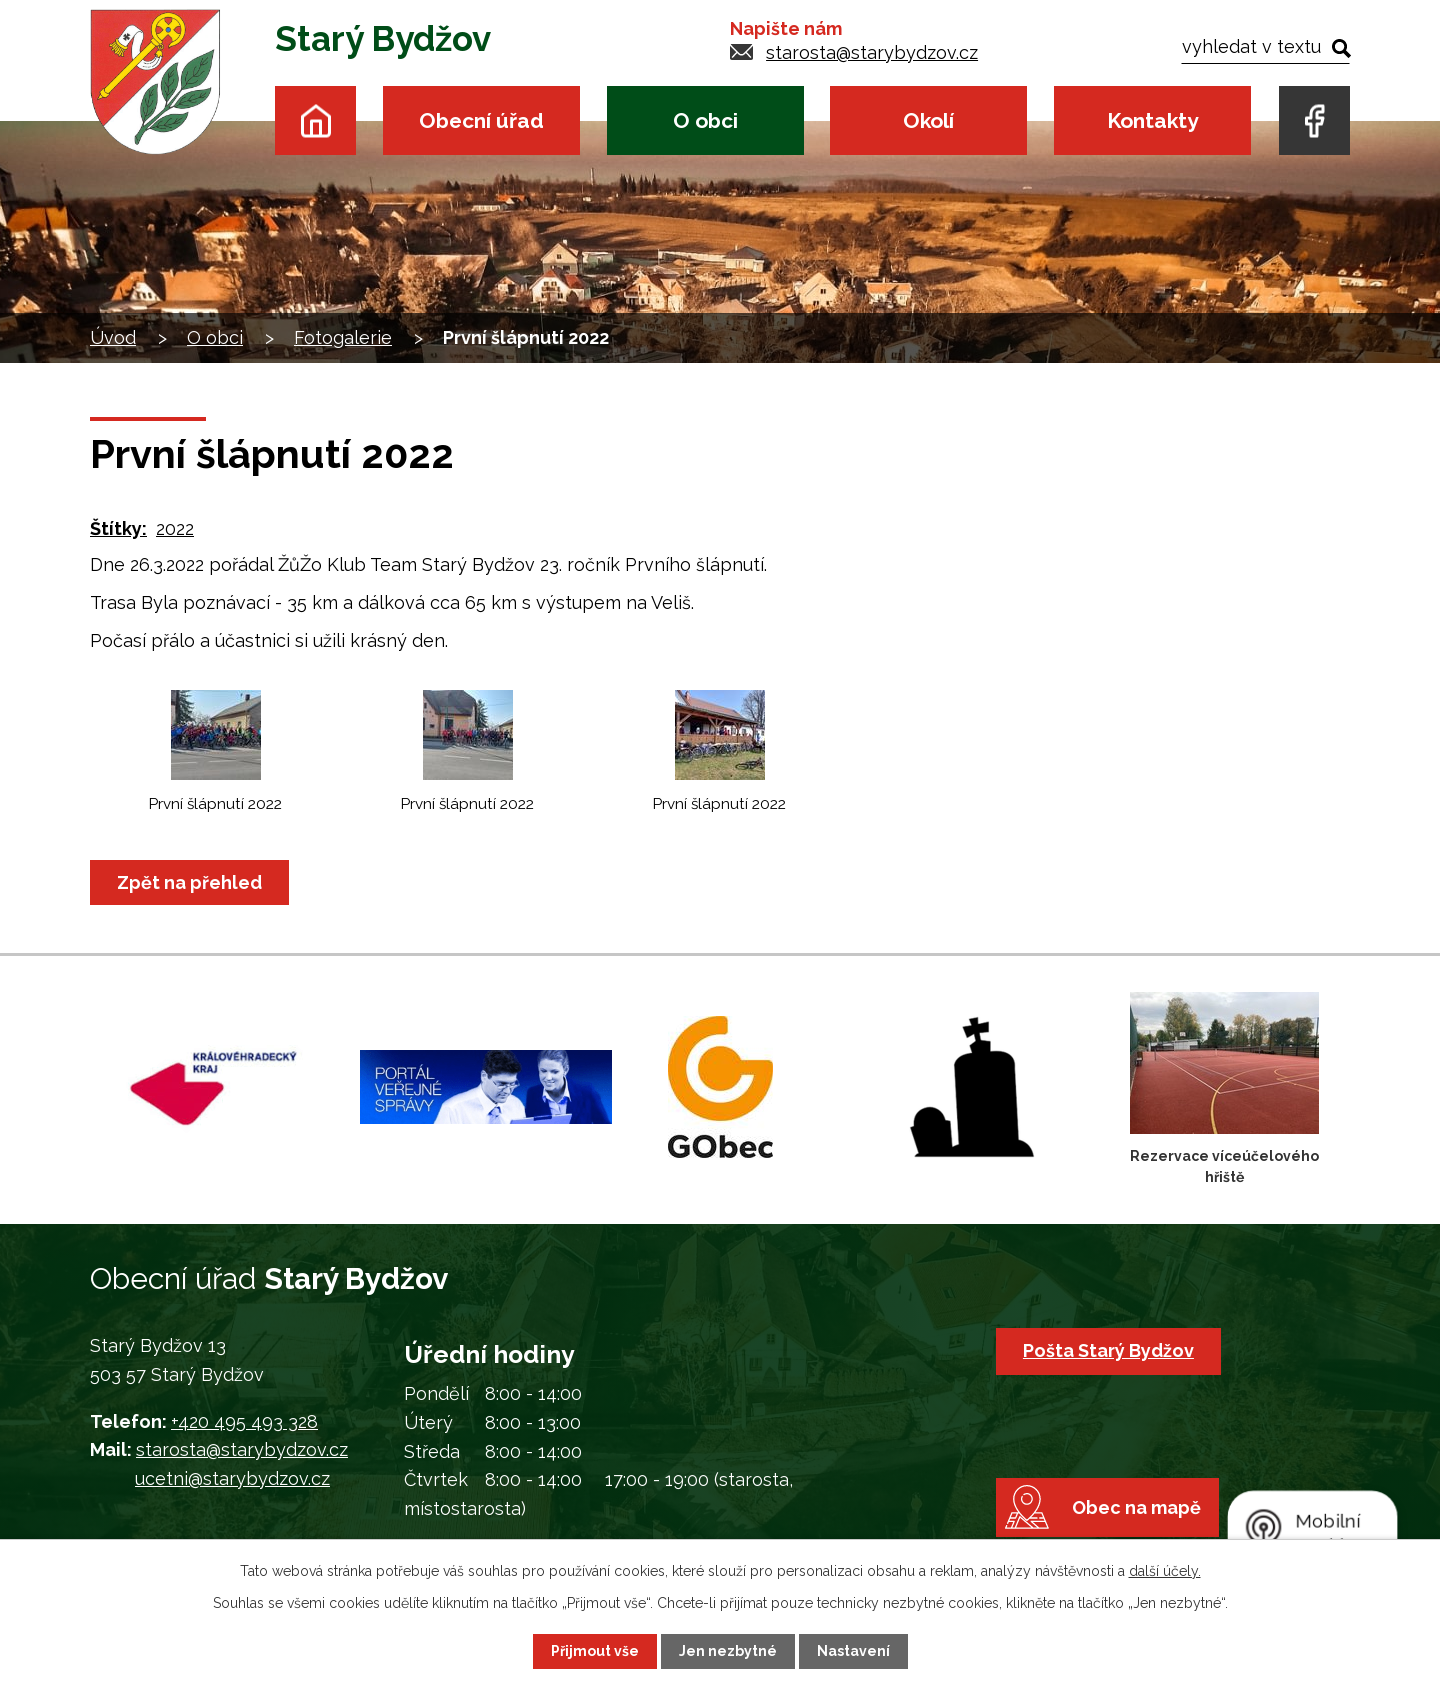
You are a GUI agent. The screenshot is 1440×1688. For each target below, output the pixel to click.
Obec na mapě (1136, 1507)
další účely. (1165, 1571)
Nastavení (853, 1651)
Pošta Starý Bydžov (1108, 1350)
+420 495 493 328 (244, 1421)
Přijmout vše (595, 1651)
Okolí (928, 120)
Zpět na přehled (189, 882)
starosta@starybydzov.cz (872, 52)
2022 (175, 528)
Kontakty (1152, 120)
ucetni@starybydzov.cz (232, 1478)
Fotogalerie (343, 337)
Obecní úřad (481, 120)
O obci (705, 120)
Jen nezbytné (728, 1651)
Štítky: (118, 528)
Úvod (315, 120)
